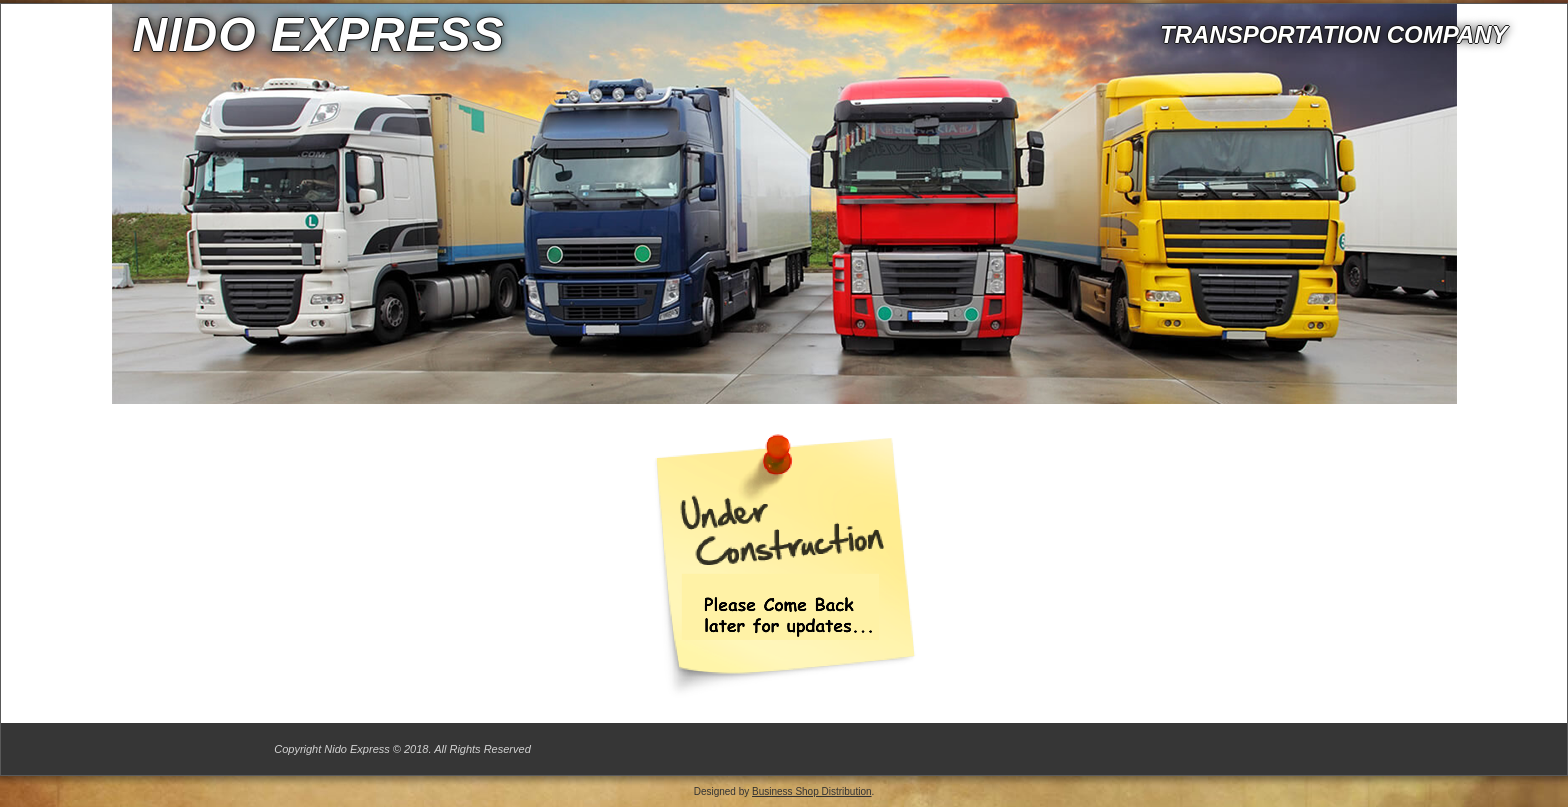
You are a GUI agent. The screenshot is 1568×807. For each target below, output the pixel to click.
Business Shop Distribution (812, 791)
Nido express (319, 34)
